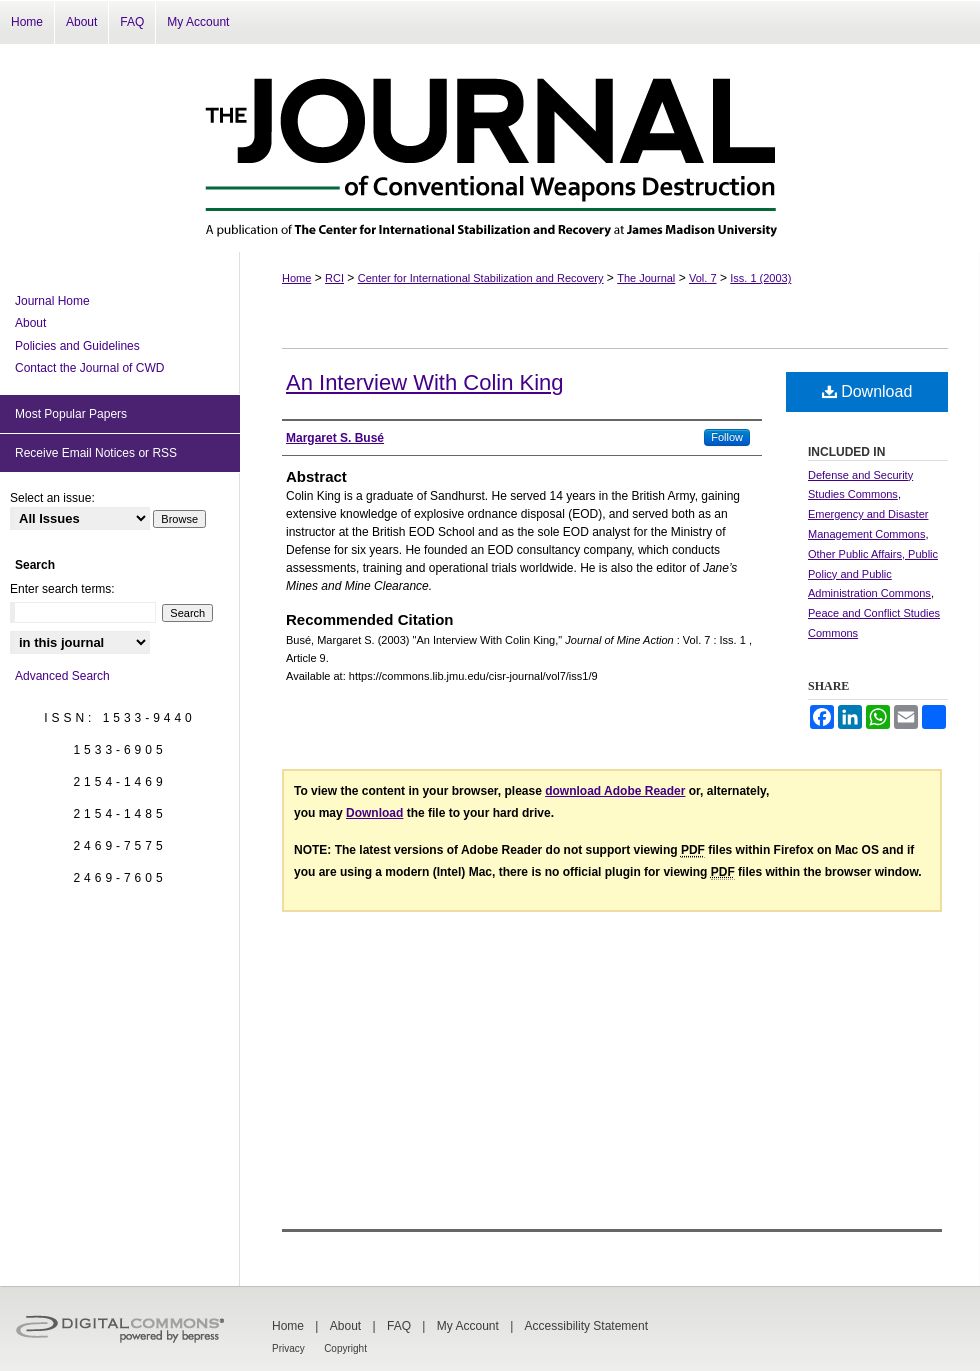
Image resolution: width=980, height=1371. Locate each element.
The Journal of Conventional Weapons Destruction (490, 148)
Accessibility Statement (586, 1326)
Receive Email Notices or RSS (96, 453)
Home (296, 278)
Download (867, 391)
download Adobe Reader (615, 791)
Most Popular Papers (71, 414)
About (30, 323)
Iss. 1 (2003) (760, 278)
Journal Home (52, 301)
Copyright (345, 1348)
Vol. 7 (703, 278)
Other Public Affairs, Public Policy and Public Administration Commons (873, 574)
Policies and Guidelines (77, 346)
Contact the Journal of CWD (89, 368)
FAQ (399, 1326)
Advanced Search (62, 676)
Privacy (288, 1348)
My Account (468, 1326)
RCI (334, 278)
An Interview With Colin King (425, 382)
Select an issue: (52, 498)
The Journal (646, 278)
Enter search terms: (62, 589)
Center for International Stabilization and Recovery (481, 278)
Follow (727, 437)
